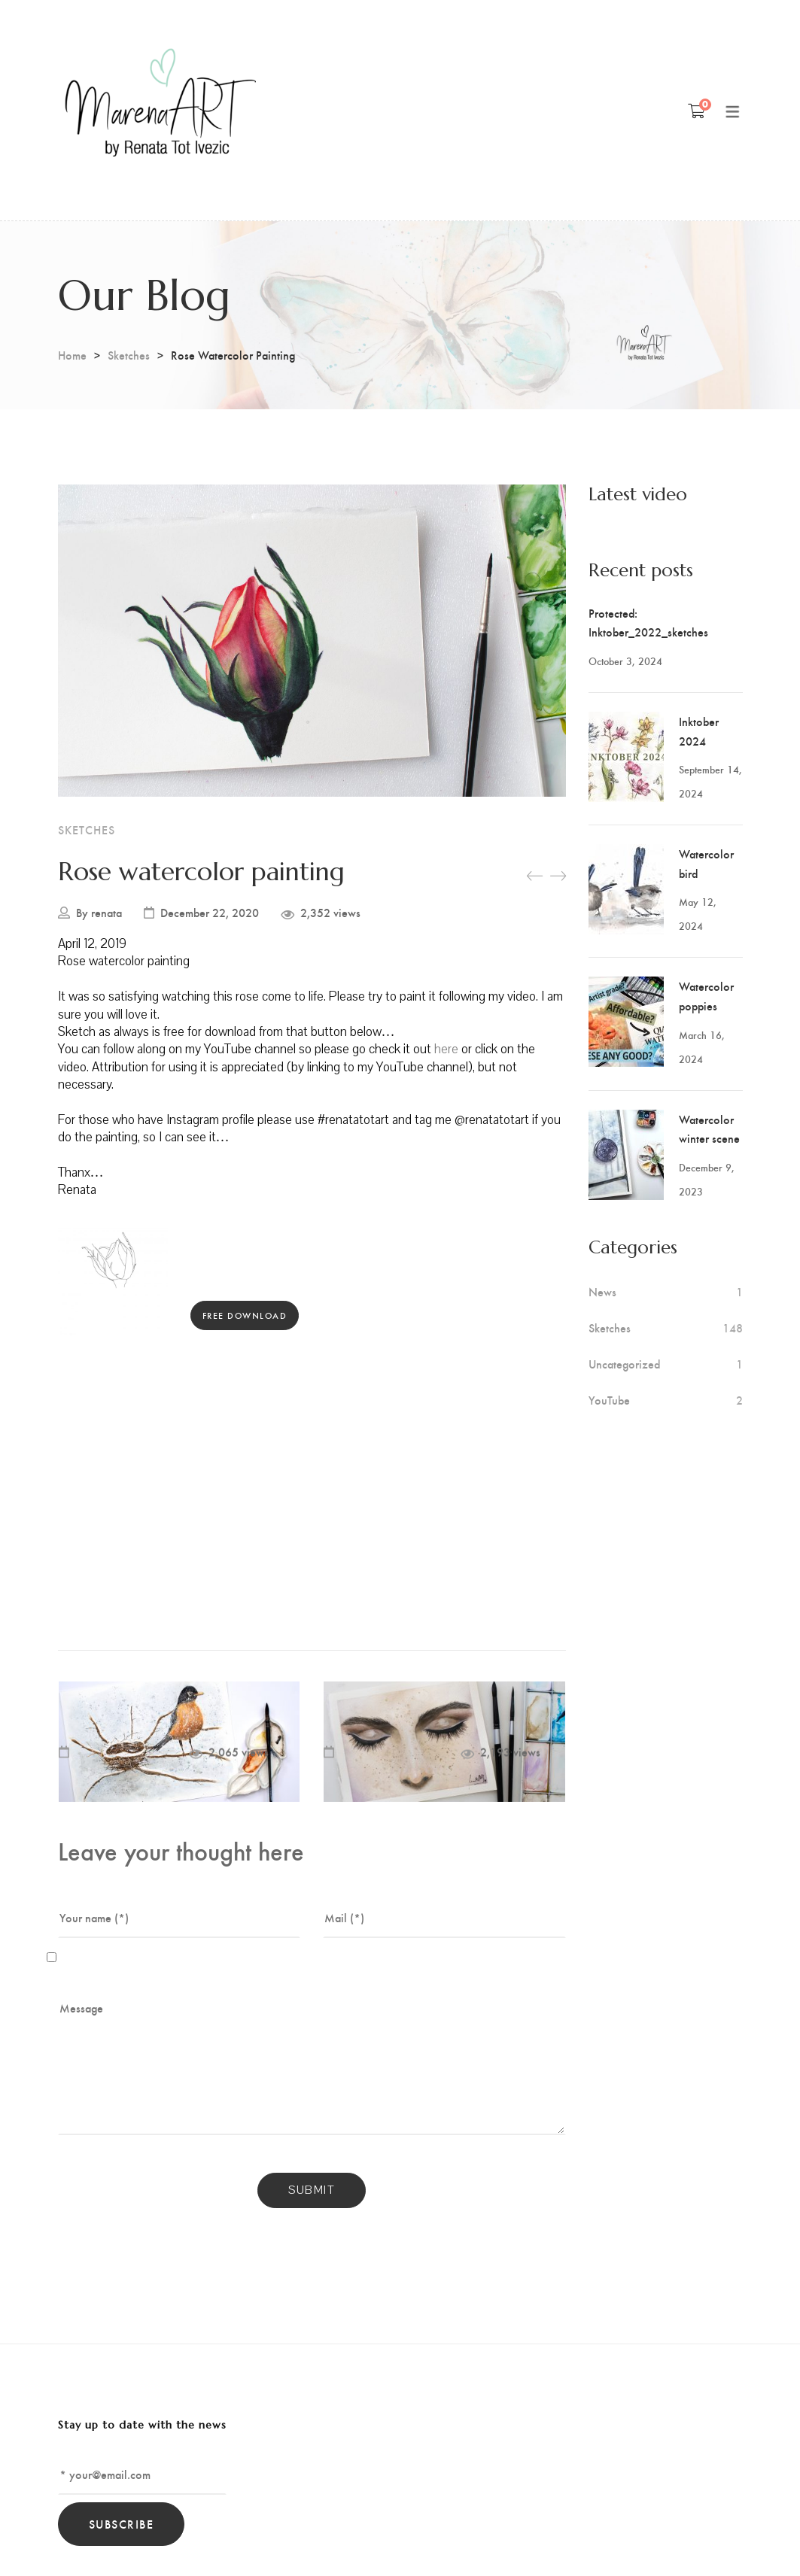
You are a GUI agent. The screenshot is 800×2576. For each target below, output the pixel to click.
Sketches (129, 355)
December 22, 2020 (209, 912)
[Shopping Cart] (696, 111)
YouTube (609, 1400)
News (602, 1291)
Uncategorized (624, 1364)
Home (72, 355)
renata (106, 912)
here (447, 1049)
